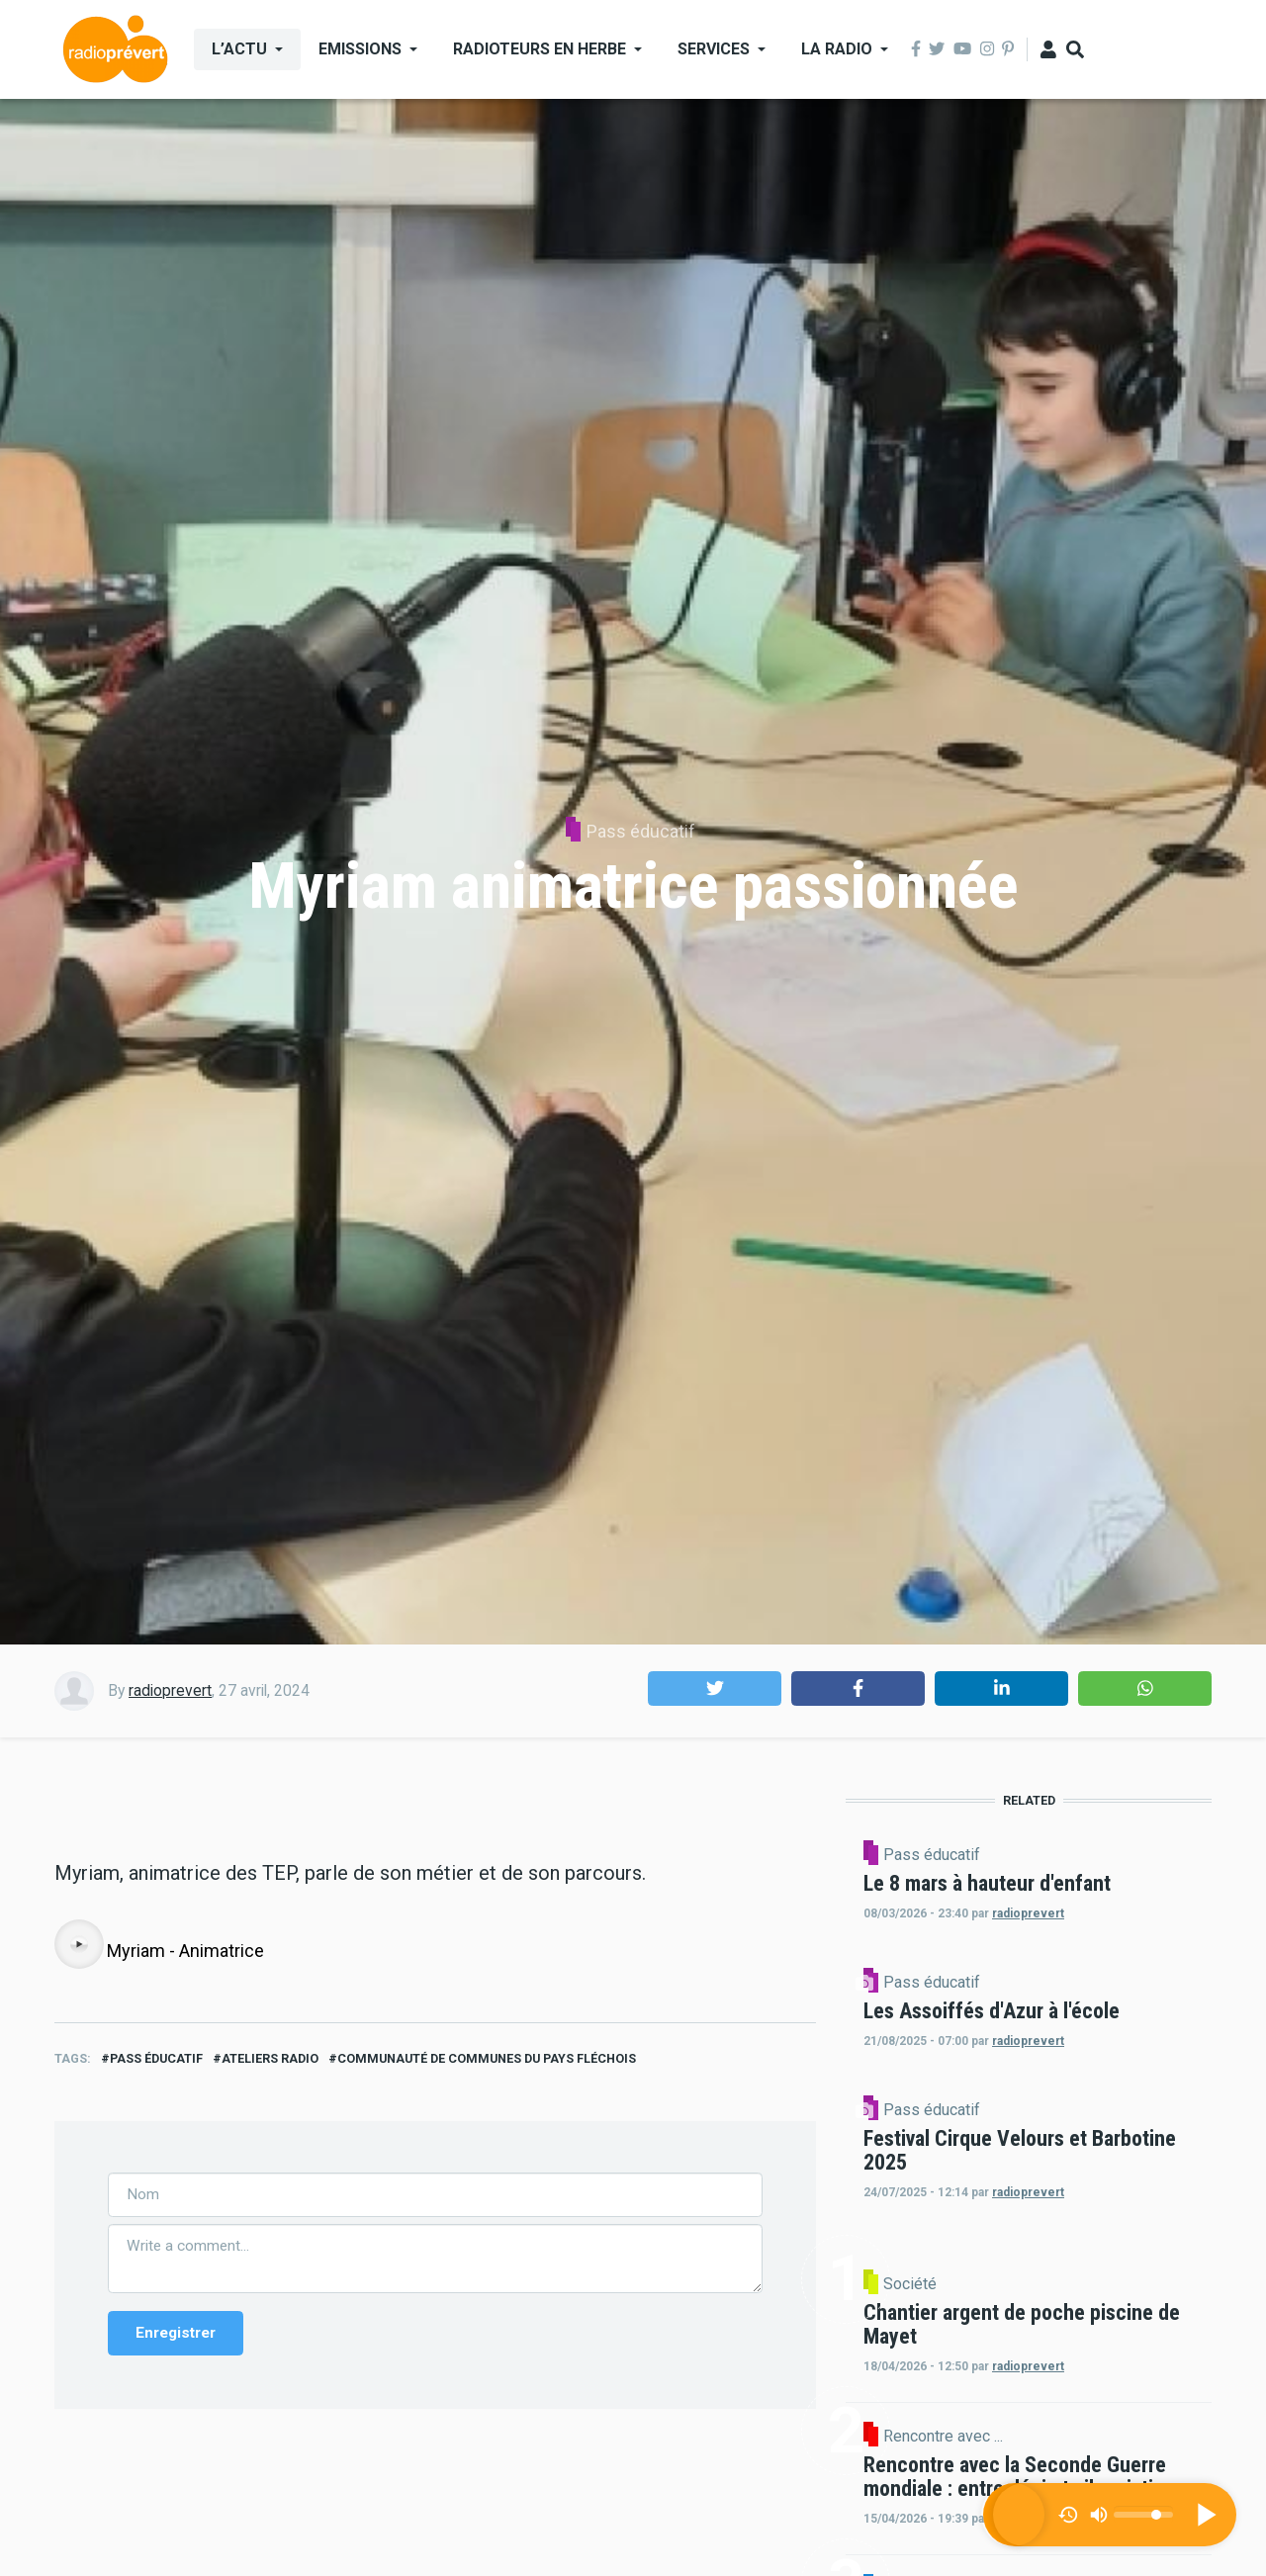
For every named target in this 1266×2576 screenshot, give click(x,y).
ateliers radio (270, 2459)
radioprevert (170, 1690)
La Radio (836, 49)
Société (1078, 2473)
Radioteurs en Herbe (539, 49)
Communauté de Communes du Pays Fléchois (486, 2459)
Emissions (360, 49)
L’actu (239, 49)
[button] (714, 1688)
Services (714, 49)
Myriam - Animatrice (185, 2352)
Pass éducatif (641, 831)
